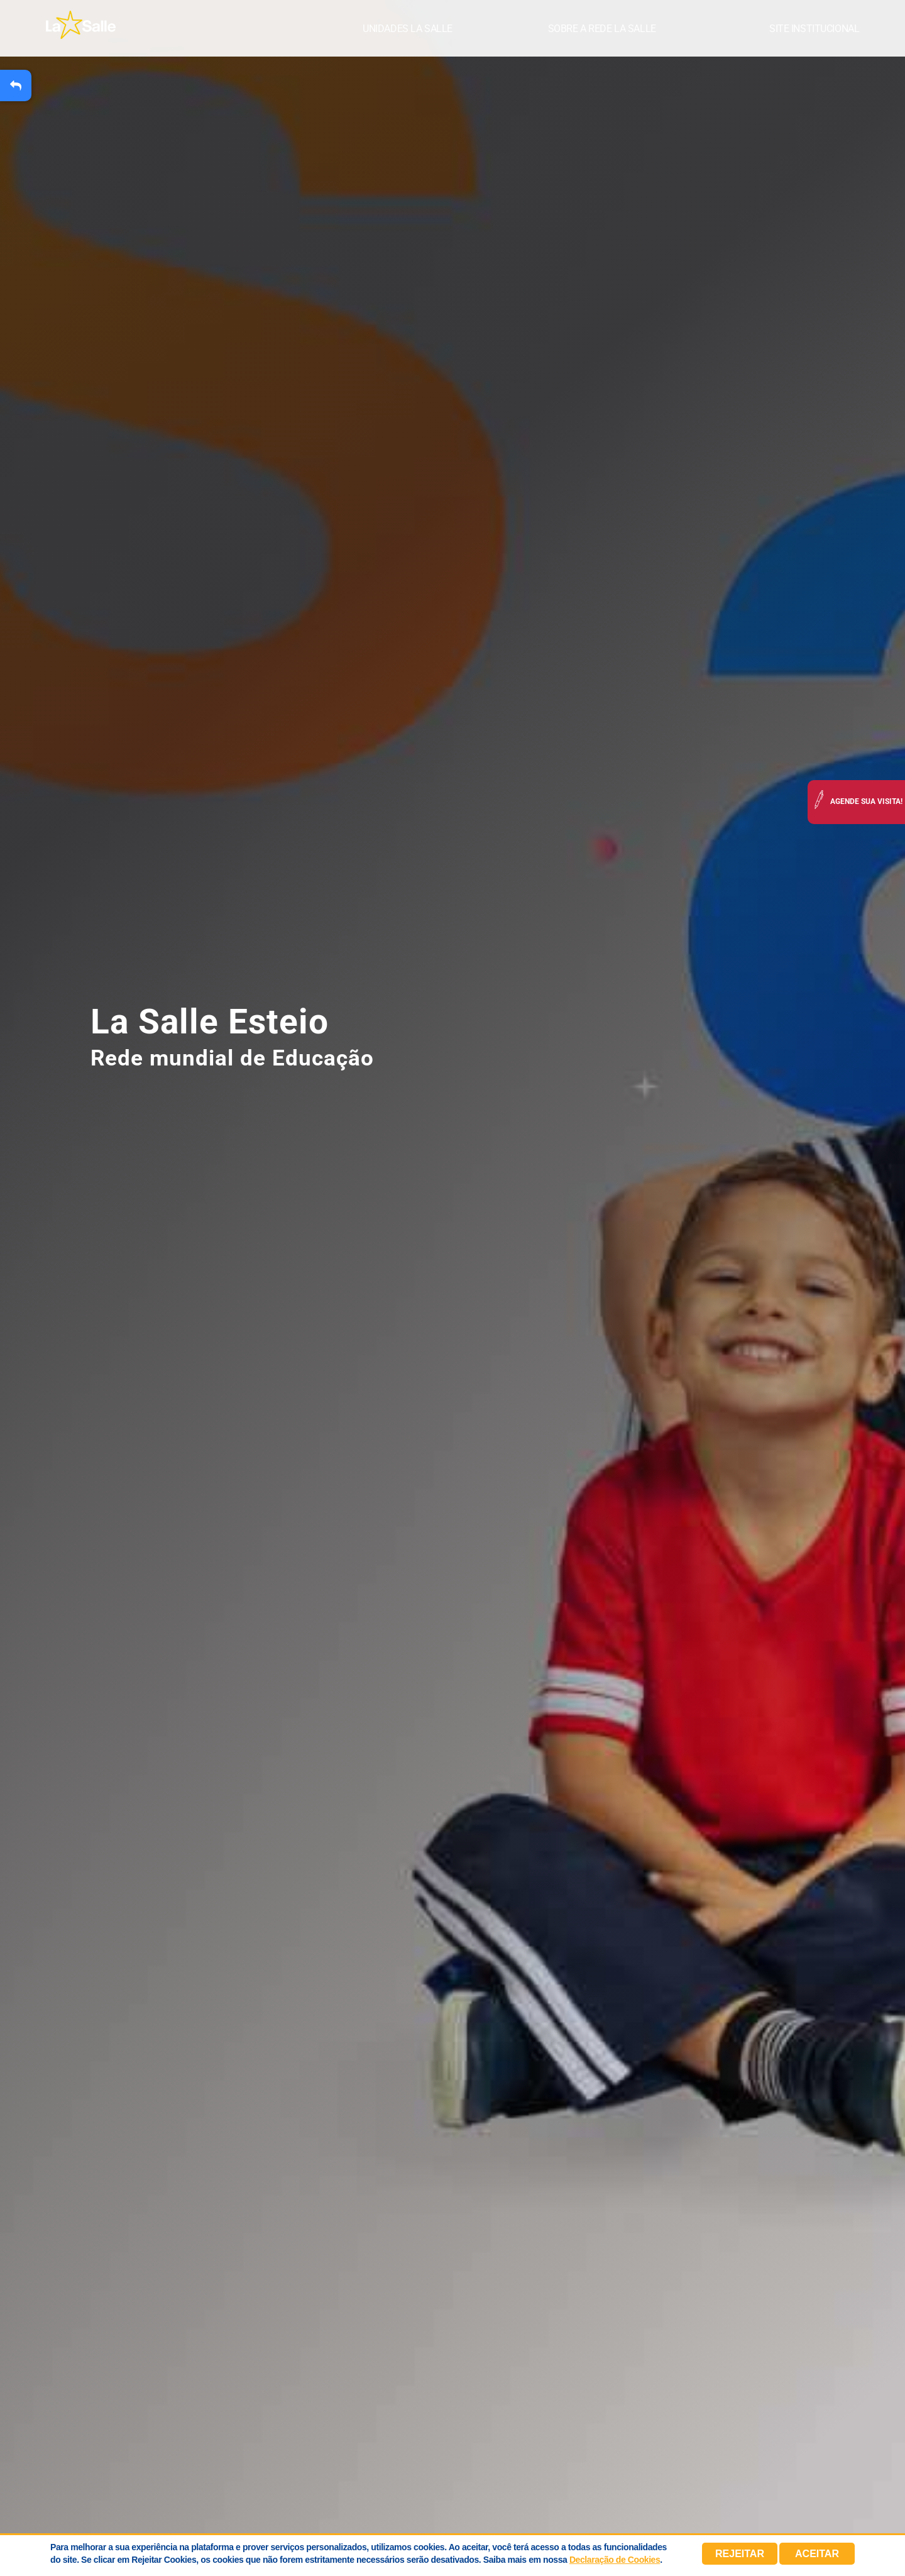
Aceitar (817, 2553)
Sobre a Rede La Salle (602, 29)
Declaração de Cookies (614, 2560)
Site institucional (814, 29)
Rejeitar (739, 2553)
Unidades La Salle (407, 29)
